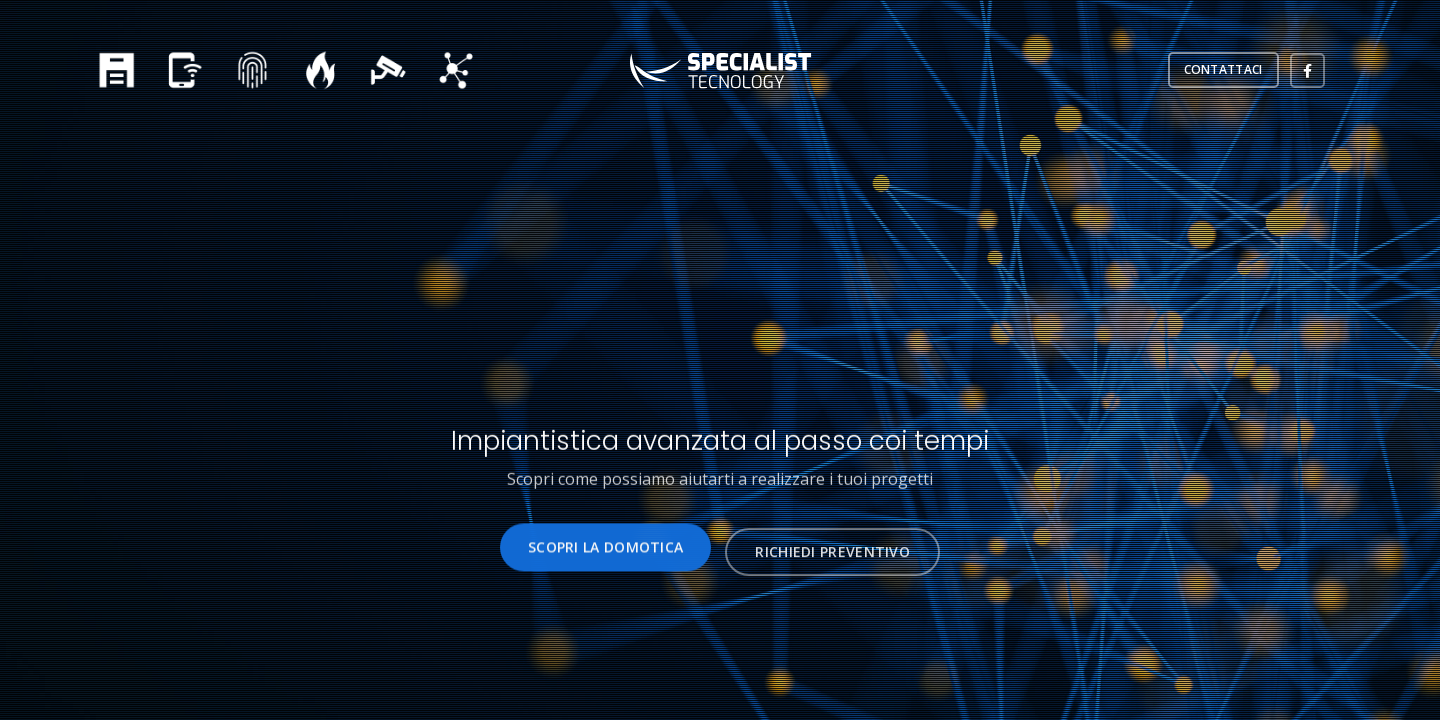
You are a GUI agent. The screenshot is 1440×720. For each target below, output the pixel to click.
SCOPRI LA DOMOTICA (605, 551)
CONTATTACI (1223, 69)
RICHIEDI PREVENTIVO (832, 560)
